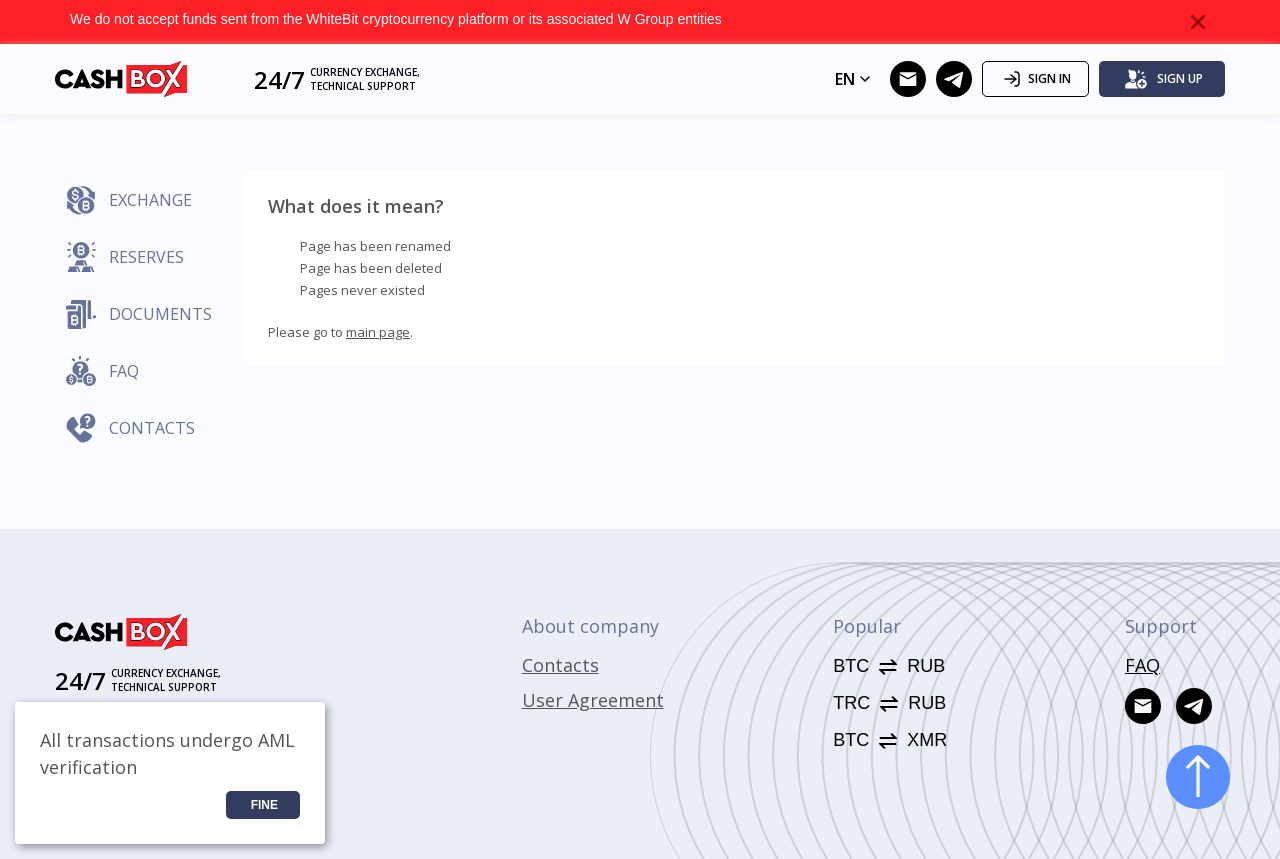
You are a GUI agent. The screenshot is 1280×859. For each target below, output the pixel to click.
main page (378, 332)
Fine (264, 805)
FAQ (1142, 665)
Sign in (1035, 79)
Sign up (1163, 79)
